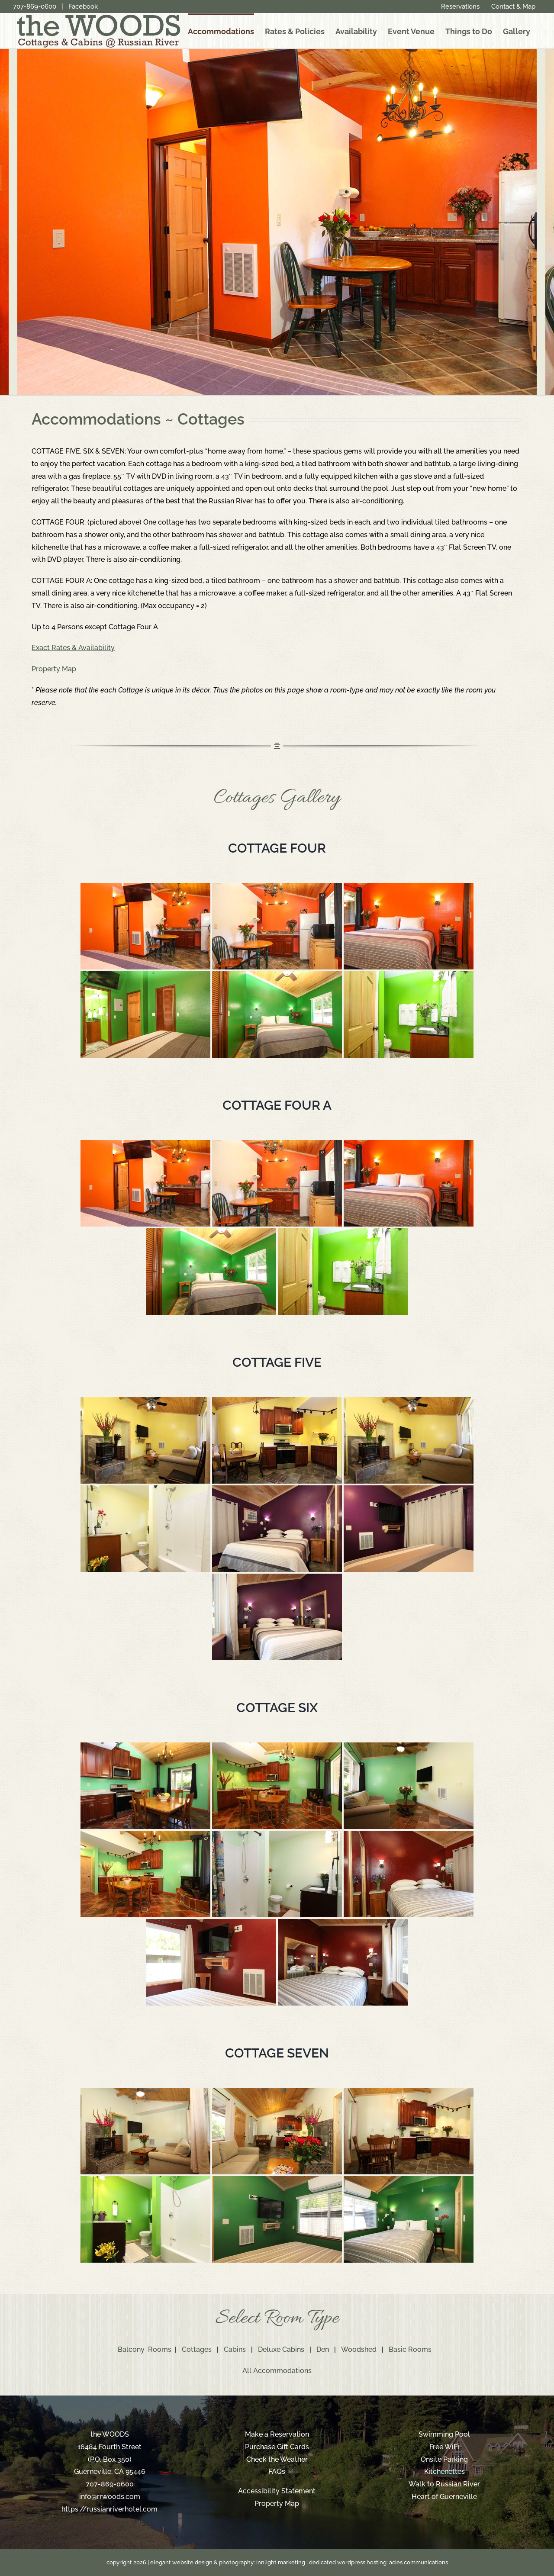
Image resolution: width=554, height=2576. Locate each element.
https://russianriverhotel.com (109, 2509)
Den (322, 2349)
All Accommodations (277, 2371)
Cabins (235, 2349)
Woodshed (359, 2349)
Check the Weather (277, 2459)
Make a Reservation (277, 2434)
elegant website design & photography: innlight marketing (227, 2562)
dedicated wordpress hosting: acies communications (378, 2562)
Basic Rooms (410, 2349)
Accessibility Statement (277, 2491)
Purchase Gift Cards (277, 2447)
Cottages (197, 2349)
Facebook (83, 6)
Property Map (276, 2503)
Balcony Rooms (144, 2349)
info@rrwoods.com (109, 2496)
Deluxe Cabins (281, 2349)
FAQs (276, 2471)
